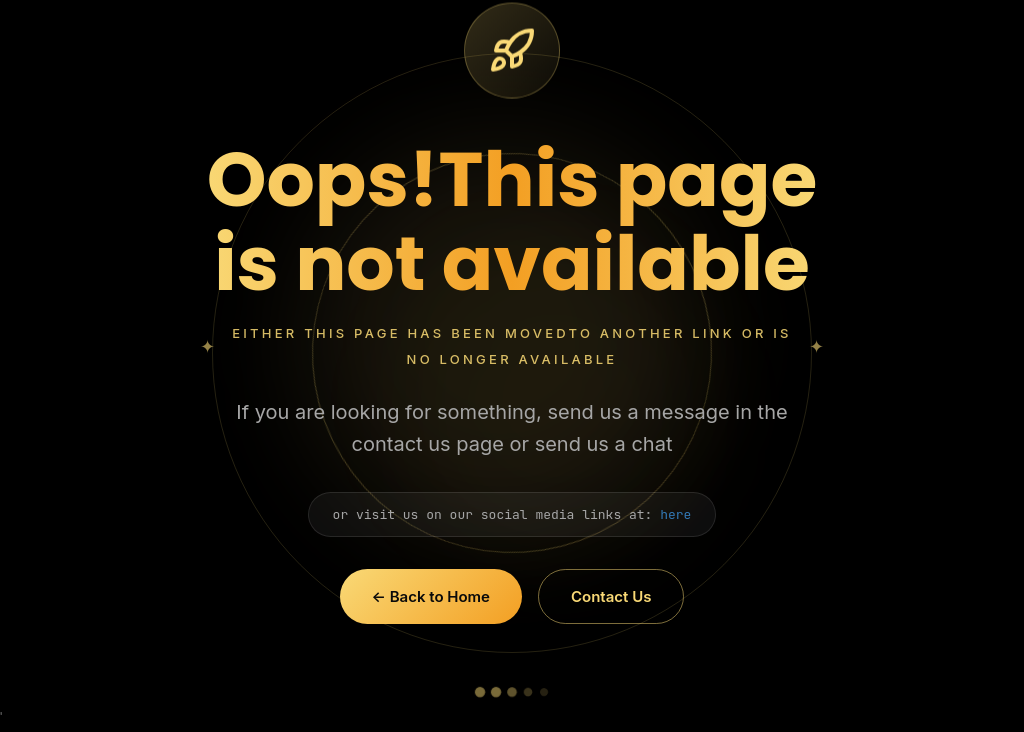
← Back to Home (431, 596)
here (675, 514)
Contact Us (611, 596)
